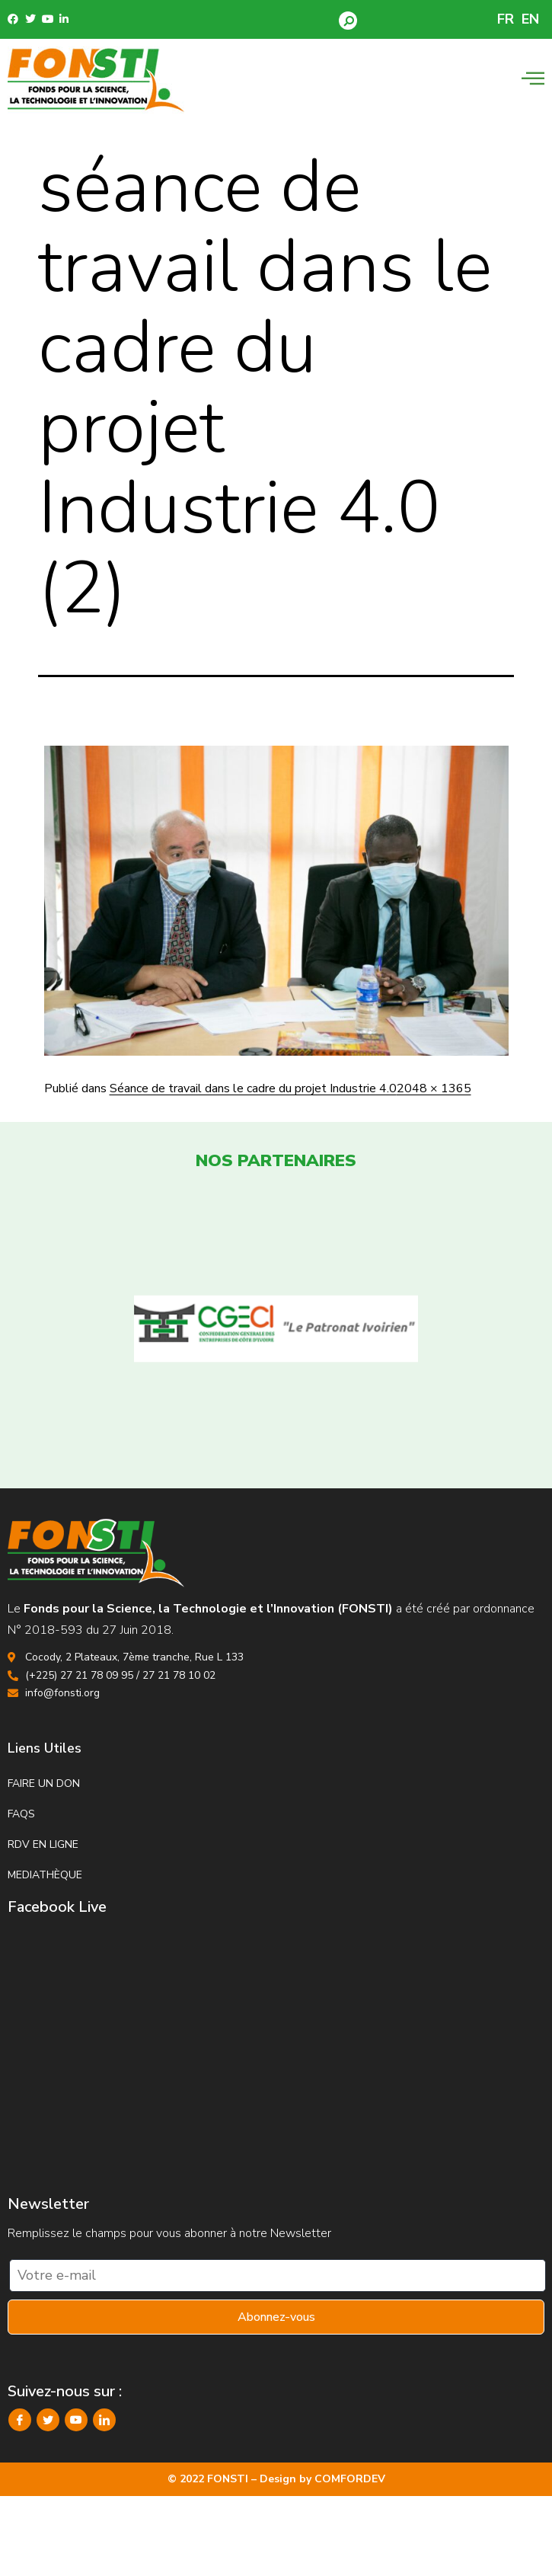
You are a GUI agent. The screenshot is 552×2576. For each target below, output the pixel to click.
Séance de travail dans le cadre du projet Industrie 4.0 (253, 1088)
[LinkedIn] (104, 2419)
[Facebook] (19, 2419)
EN (530, 19)
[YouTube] (76, 2419)
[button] (348, 20)
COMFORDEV (349, 2479)
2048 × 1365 (434, 1088)
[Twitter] (48, 2419)
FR (505, 19)
